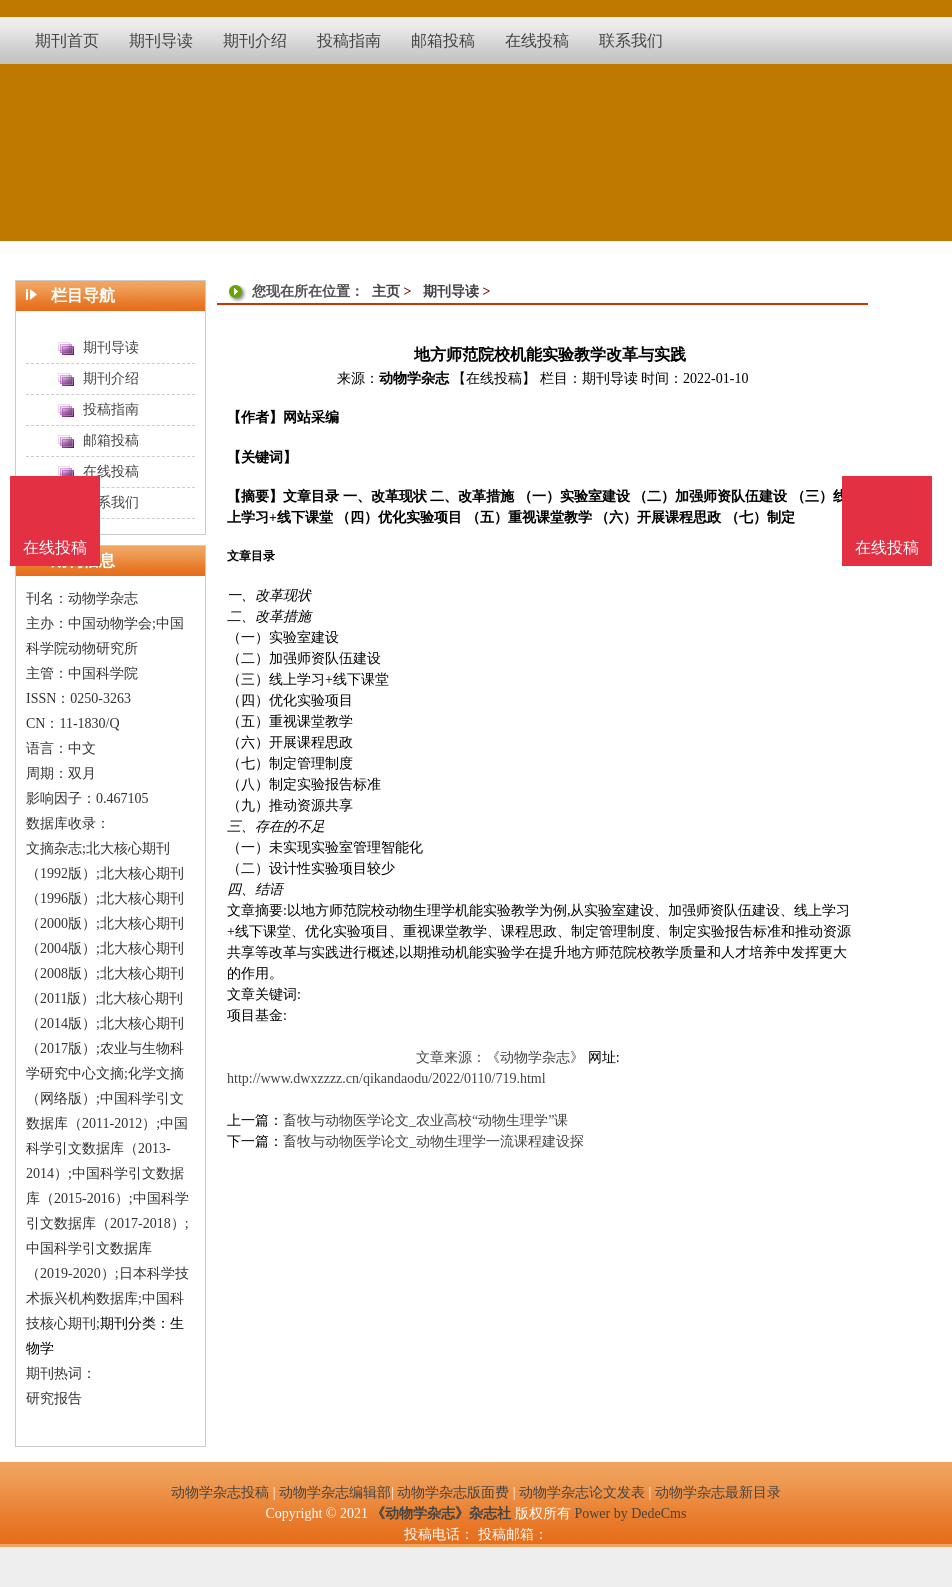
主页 (386, 291)
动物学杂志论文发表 (582, 1492)
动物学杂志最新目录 (718, 1492)
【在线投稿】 (494, 378)
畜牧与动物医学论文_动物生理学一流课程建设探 (433, 1141)
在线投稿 (887, 547)
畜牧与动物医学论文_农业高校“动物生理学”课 (425, 1120)
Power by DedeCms (630, 1513)
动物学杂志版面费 (453, 1492)
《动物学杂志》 (535, 1057)
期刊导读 (451, 291)
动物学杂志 (414, 378)
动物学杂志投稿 (220, 1492)
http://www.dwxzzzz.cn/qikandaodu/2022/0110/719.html (386, 1078)
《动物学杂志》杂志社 (441, 1513)
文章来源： (451, 1057)
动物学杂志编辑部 (335, 1492)
